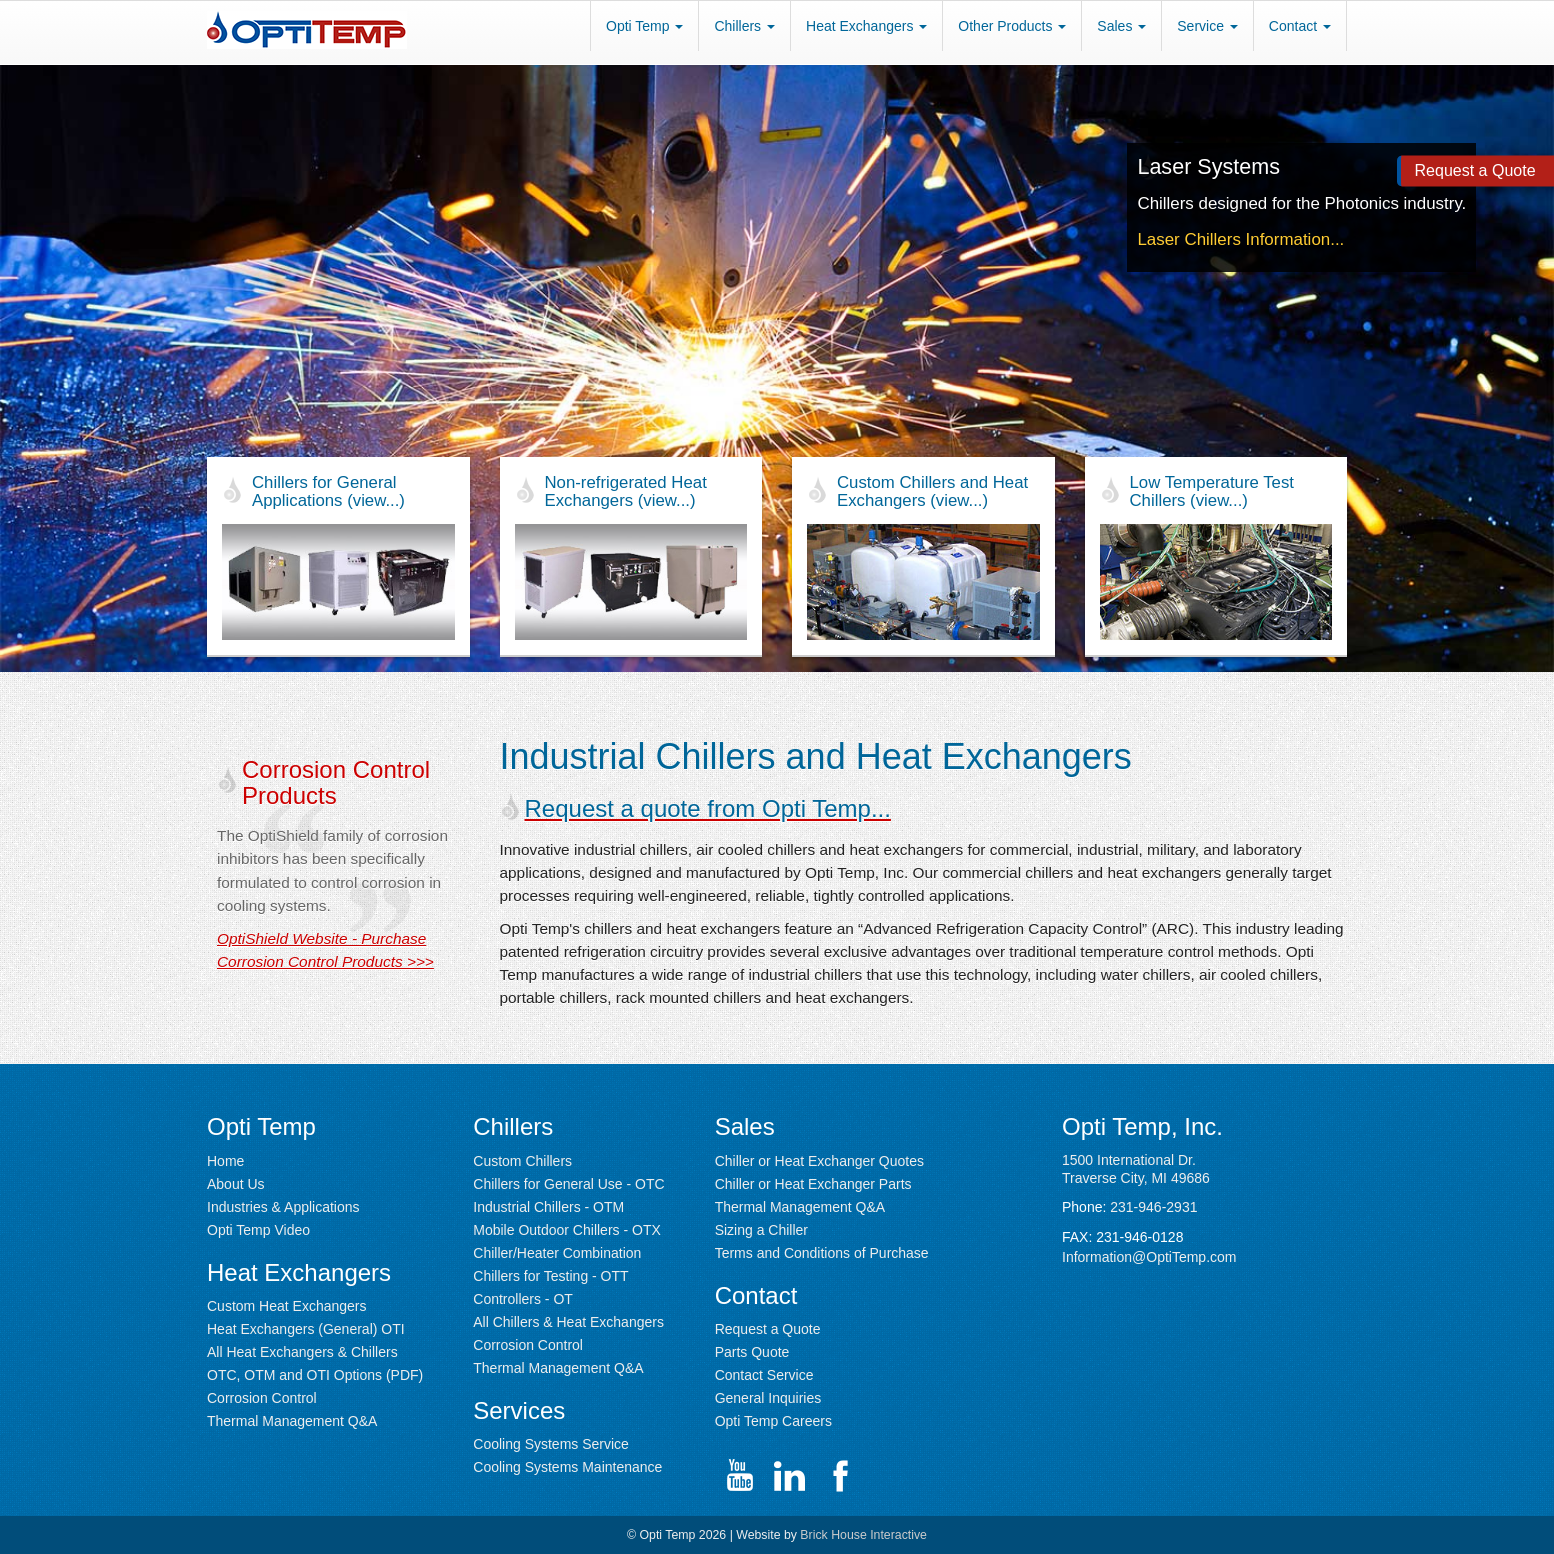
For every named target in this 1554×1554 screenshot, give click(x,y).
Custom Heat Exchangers (287, 1306)
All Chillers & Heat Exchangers (568, 1322)
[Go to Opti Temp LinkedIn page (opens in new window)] (790, 1476)
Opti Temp (644, 26)
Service (1207, 26)
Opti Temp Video (258, 1230)
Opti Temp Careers (773, 1421)
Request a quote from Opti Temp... (708, 808)
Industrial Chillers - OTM (548, 1207)
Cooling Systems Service (551, 1444)
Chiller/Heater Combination (557, 1253)
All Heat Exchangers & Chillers (302, 1352)
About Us (236, 1184)
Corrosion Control (262, 1398)
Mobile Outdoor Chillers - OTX (567, 1230)
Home (225, 1161)
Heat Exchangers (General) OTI (306, 1329)
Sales (1121, 26)
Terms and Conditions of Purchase (822, 1253)
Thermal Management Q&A (292, 1421)
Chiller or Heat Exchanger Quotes (819, 1161)
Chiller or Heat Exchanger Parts (813, 1184)
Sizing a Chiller (761, 1230)
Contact (1300, 26)
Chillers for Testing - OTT (550, 1276)
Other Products (1012, 26)
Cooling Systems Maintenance (567, 1467)
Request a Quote (768, 1329)
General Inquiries (768, 1398)
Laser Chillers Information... (1240, 239)
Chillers (744, 26)
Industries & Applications (283, 1207)
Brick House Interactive (863, 1535)
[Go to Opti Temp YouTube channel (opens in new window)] (740, 1476)
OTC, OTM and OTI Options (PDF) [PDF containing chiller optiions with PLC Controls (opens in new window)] (315, 1375)
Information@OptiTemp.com (1149, 1257)
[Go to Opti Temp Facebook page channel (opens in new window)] (840, 1476)
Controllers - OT (523, 1299)
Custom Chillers (522, 1161)
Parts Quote (752, 1352)
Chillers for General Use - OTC (568, 1184)
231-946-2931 (1153, 1207)
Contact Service (764, 1375)
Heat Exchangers (866, 26)
